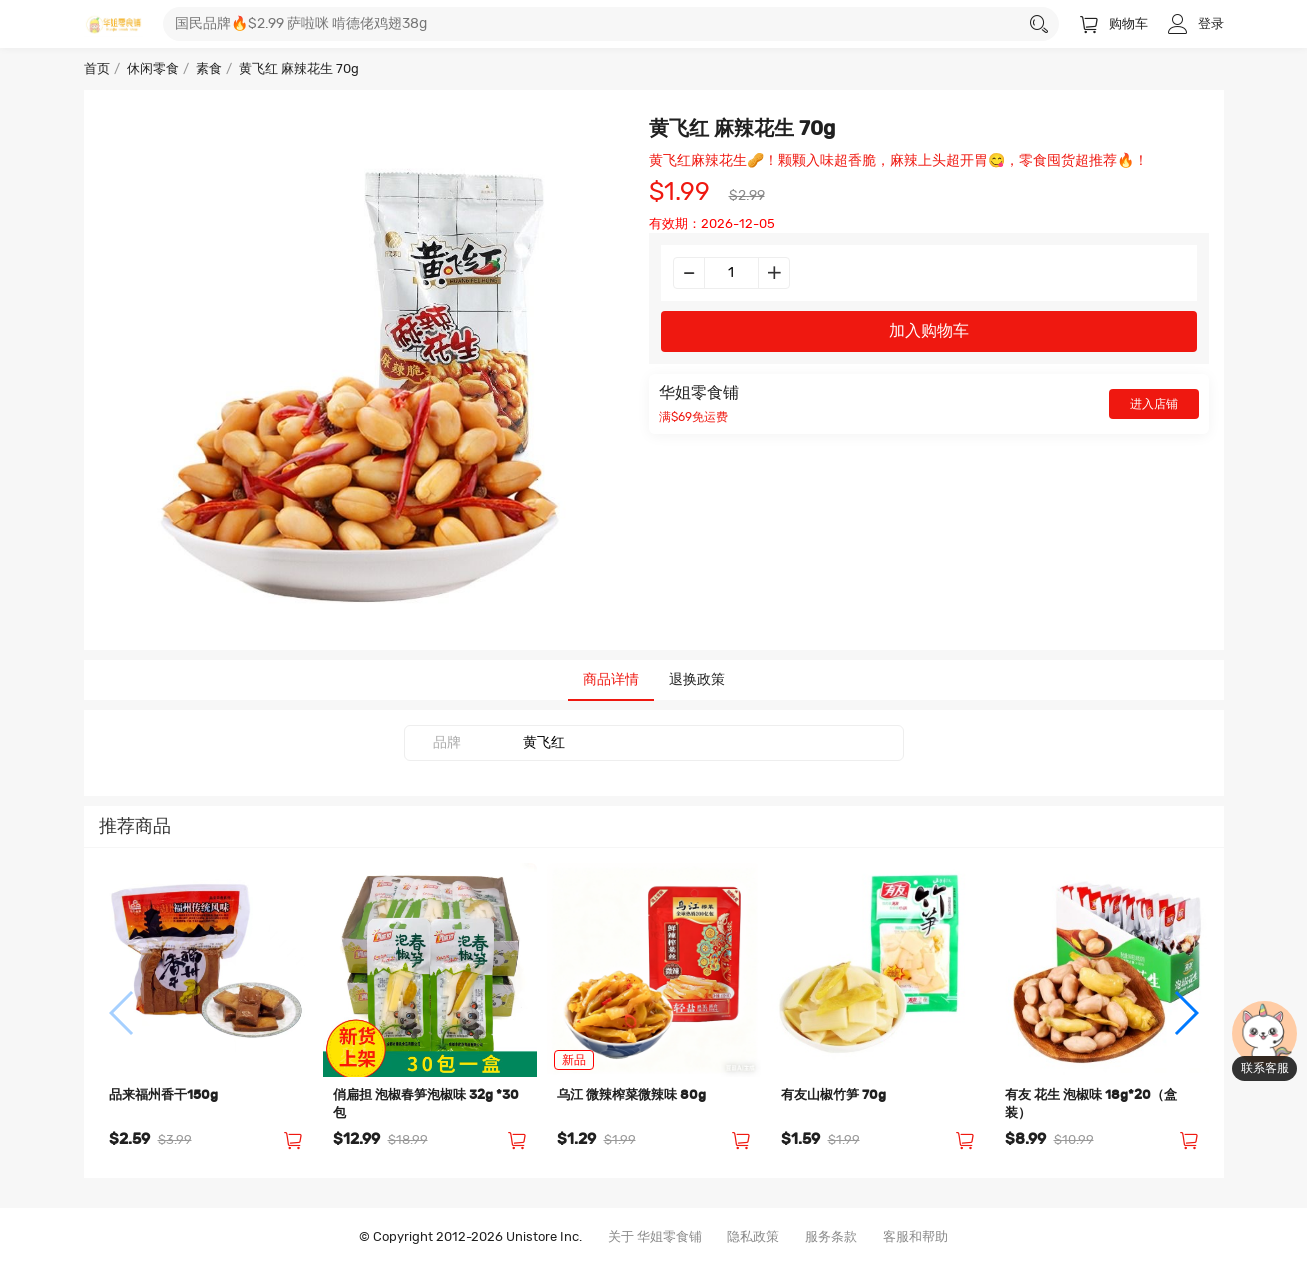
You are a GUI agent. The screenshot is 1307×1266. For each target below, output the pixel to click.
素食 (209, 69)
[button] (122, 1013)
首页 (97, 69)
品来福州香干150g (163, 1095)
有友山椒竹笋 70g (833, 1095)
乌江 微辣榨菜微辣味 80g (631, 1095)
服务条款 (831, 1237)
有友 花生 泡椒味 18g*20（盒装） (1091, 1104)
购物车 (1113, 24)
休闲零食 (153, 69)
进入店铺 (1154, 404)
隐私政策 (753, 1237)
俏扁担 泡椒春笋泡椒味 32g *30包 (426, 1104)
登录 (1196, 24)
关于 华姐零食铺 (655, 1237)
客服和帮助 (915, 1237)
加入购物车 (929, 331)
